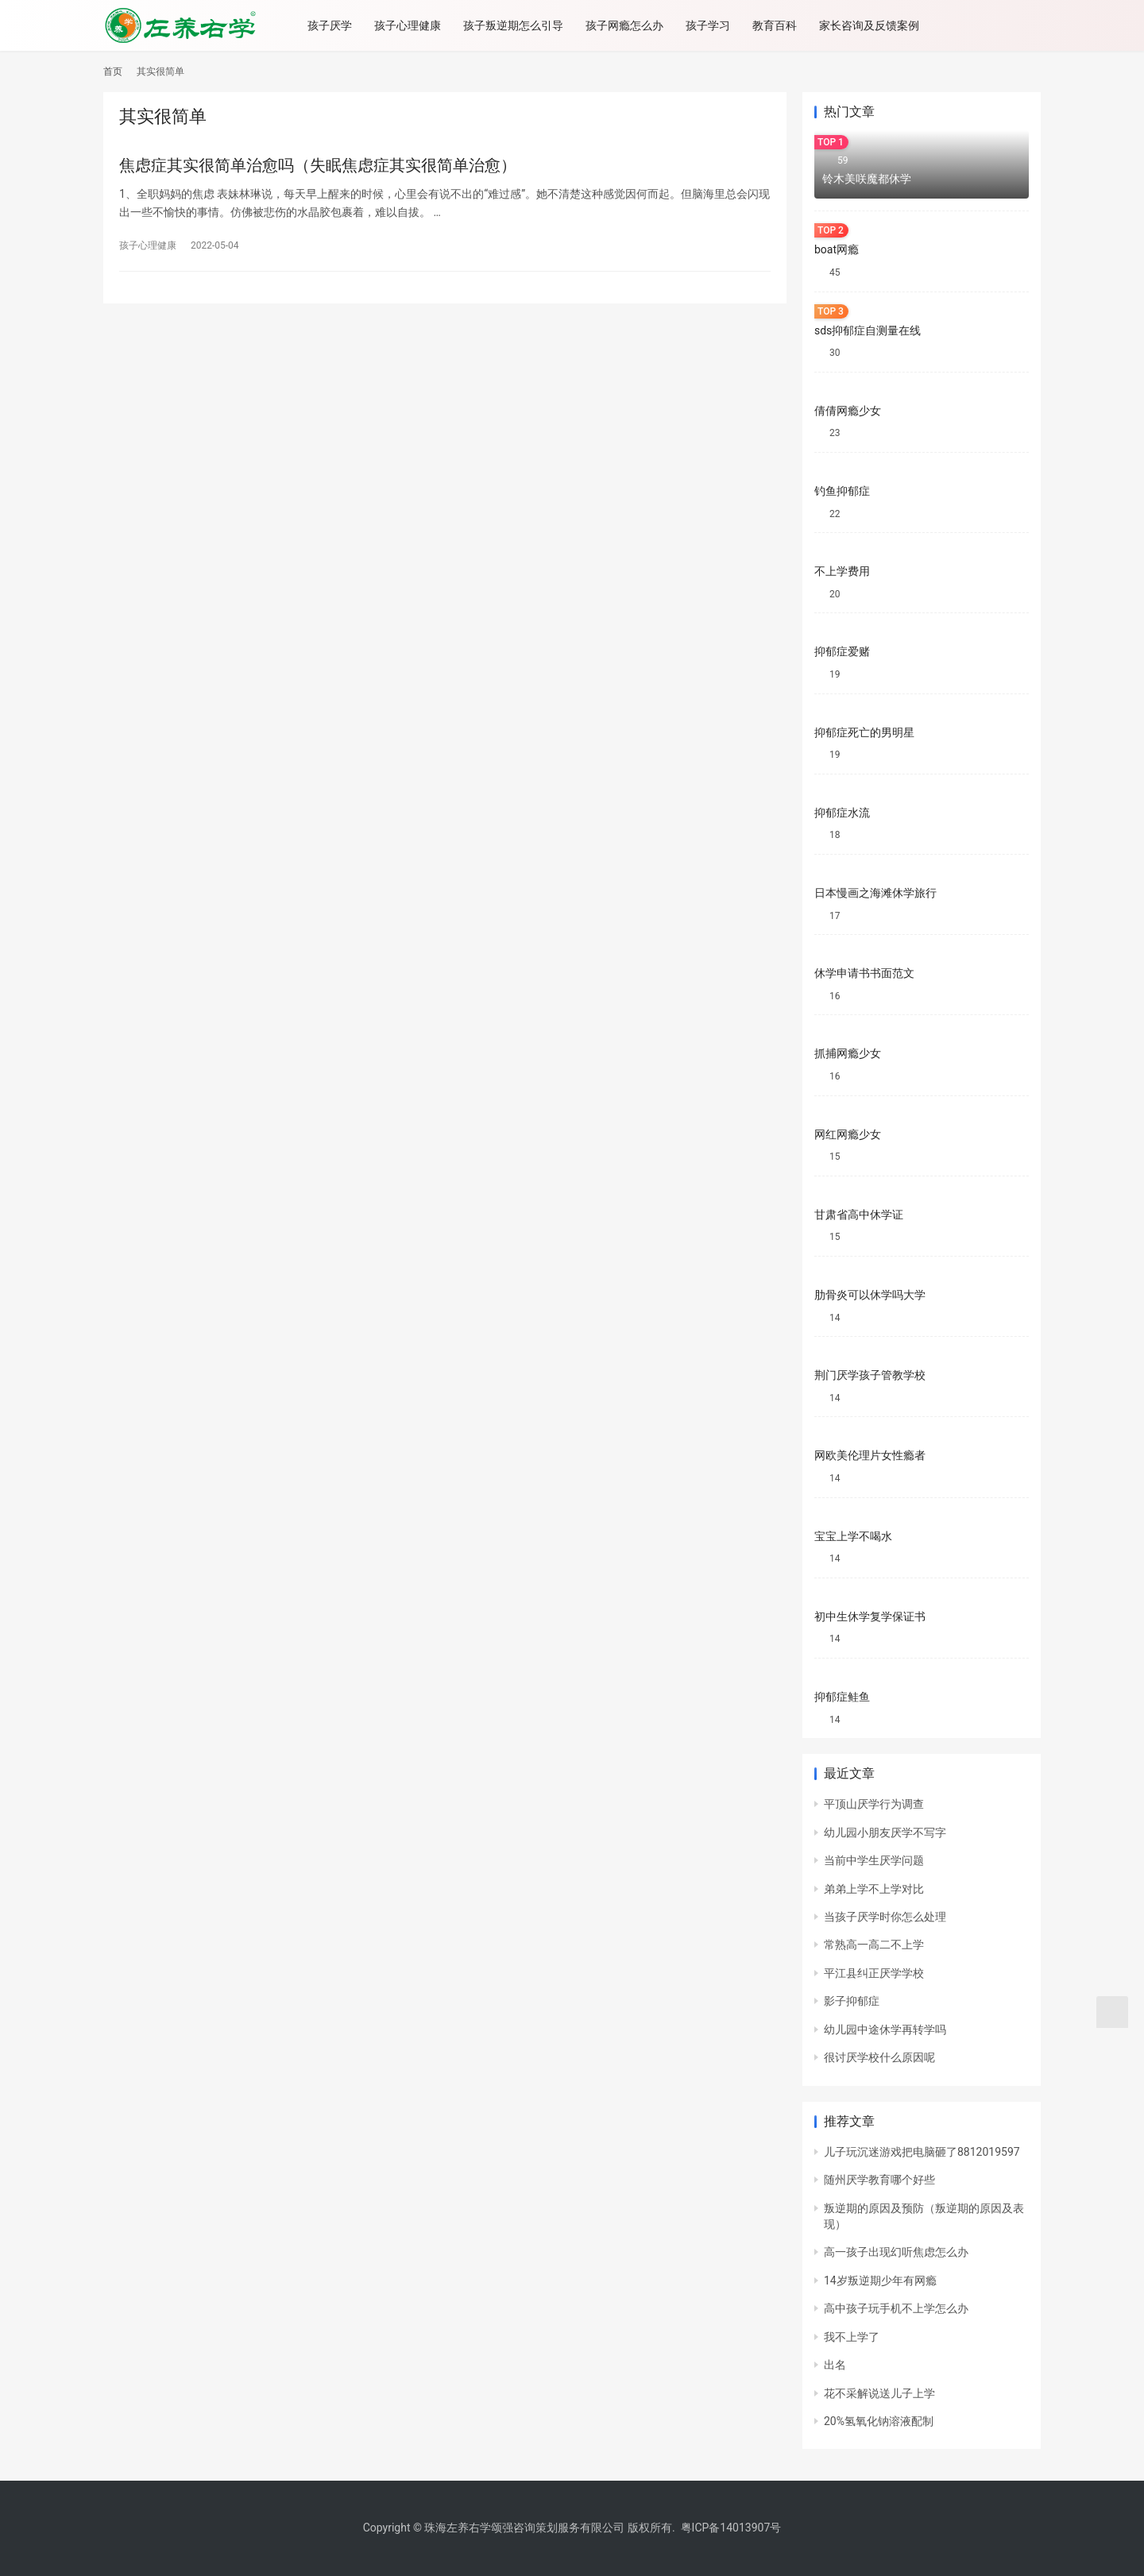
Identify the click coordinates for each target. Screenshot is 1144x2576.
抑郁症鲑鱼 (842, 1696)
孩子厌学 (333, 25)
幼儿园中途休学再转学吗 (885, 2029)
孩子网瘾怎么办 (628, 25)
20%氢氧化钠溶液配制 (878, 2421)
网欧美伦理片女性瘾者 (870, 1455)
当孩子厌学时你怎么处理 (885, 1916)
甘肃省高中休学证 (858, 1214)
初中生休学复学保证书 (870, 1616)
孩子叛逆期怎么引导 (517, 25)
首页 (112, 71)
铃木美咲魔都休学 (866, 178)
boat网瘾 (836, 249)
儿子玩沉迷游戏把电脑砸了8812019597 (922, 2151)
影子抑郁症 (851, 2001)
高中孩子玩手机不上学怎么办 (896, 2308)
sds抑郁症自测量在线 (867, 330)
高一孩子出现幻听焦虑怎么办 (896, 2252)
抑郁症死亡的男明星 (864, 732)
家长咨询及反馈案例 (873, 25)
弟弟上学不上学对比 (874, 1889)
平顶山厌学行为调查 (874, 1804)
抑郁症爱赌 (842, 651)
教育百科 (778, 25)
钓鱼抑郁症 (842, 491)
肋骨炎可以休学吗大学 (870, 1294)
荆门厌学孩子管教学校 (870, 1375)
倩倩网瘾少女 (847, 410)
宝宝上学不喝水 (853, 1536)
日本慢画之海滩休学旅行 (875, 892)
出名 (835, 2364)
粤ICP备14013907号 (731, 2527)
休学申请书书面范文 (864, 973)
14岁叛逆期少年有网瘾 (880, 2280)
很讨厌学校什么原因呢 (879, 2057)
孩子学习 (712, 25)
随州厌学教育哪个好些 (879, 2179)
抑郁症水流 (842, 812)
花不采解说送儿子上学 (879, 2393)
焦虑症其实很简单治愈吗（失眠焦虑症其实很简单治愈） (317, 165)
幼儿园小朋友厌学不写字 (885, 1832)
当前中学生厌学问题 (874, 1860)
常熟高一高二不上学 (874, 1944)
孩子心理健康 (411, 25)
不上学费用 (842, 571)
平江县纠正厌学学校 (874, 1973)
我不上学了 (851, 2337)
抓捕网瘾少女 (847, 1053)
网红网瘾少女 (847, 1134)
